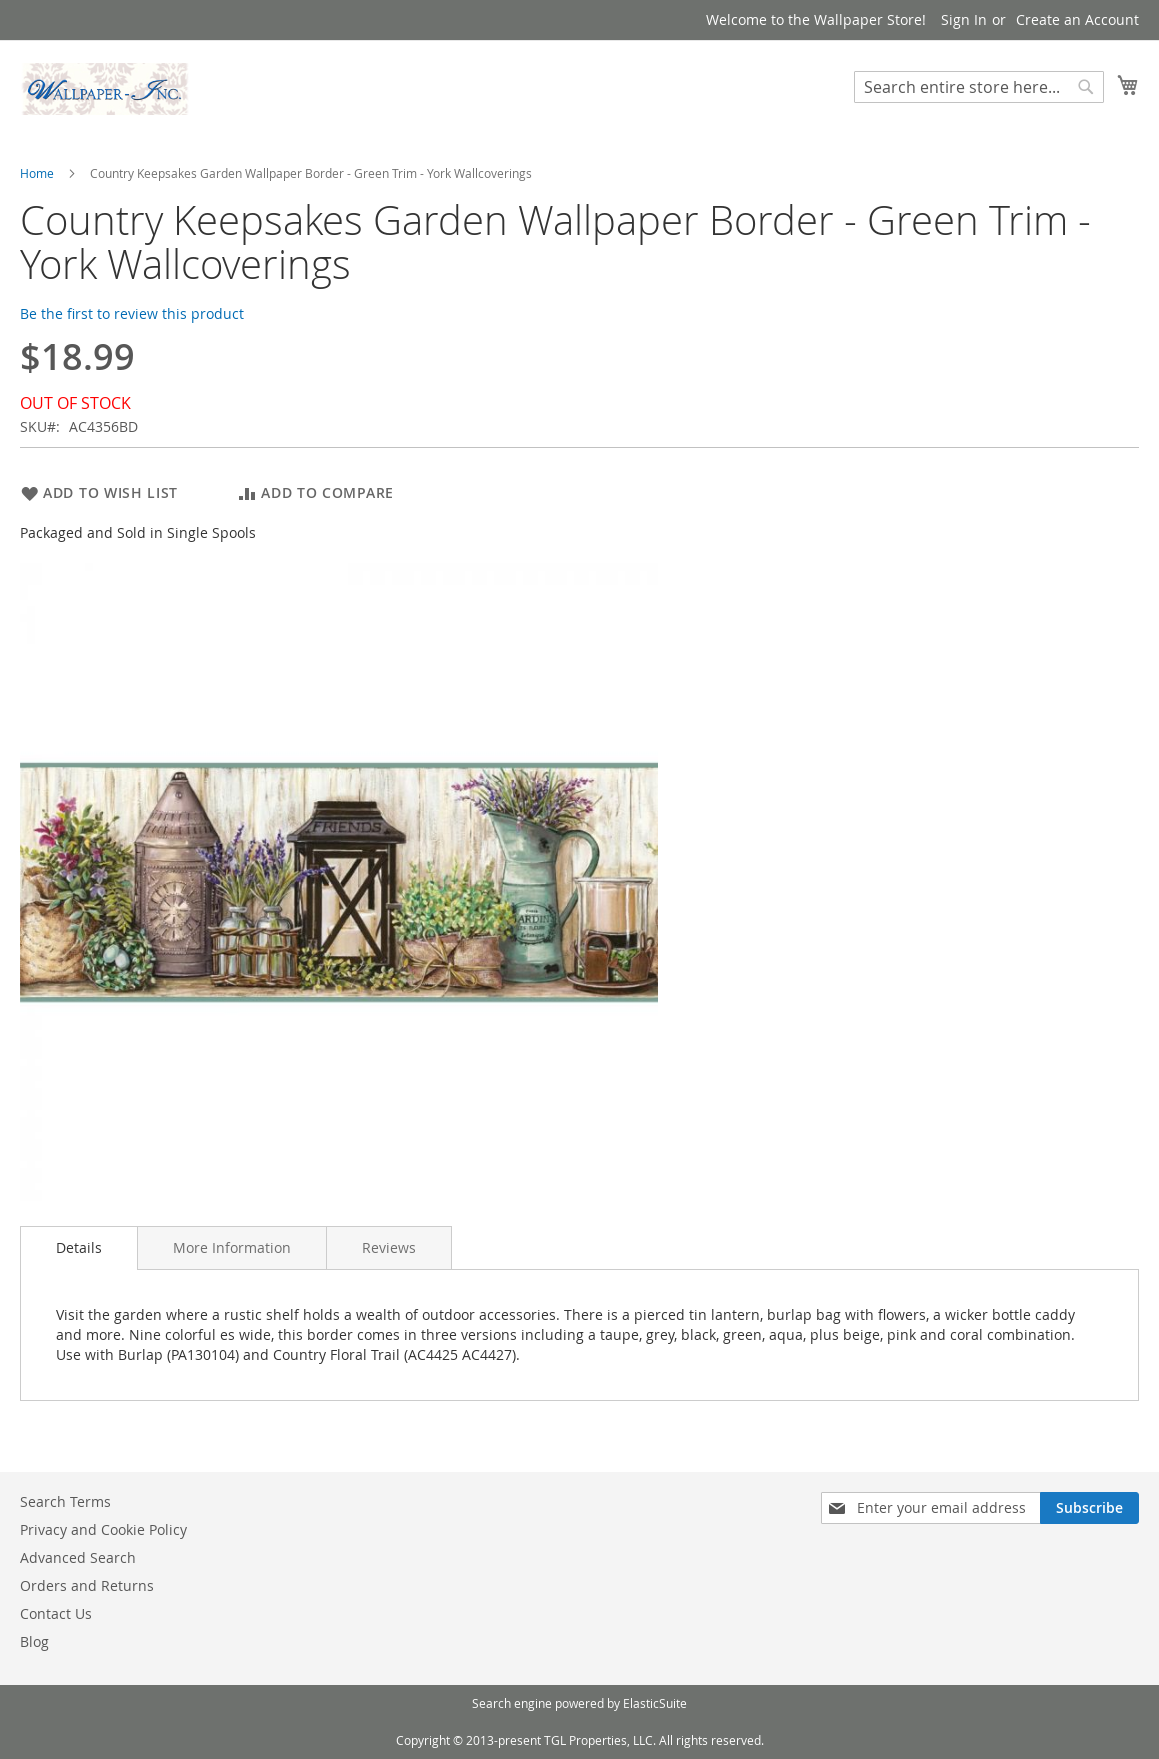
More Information (232, 1247)
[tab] (79, 1248)
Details (79, 1247)
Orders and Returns (87, 1585)
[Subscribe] (1089, 1508)
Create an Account (1077, 19)
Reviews (389, 1247)
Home (37, 173)
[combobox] (979, 87)
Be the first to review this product (132, 313)
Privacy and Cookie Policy (103, 1529)
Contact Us (56, 1613)
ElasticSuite (655, 1703)
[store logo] (105, 89)
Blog (34, 1641)
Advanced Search (78, 1557)
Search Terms (65, 1501)
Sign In (964, 19)
